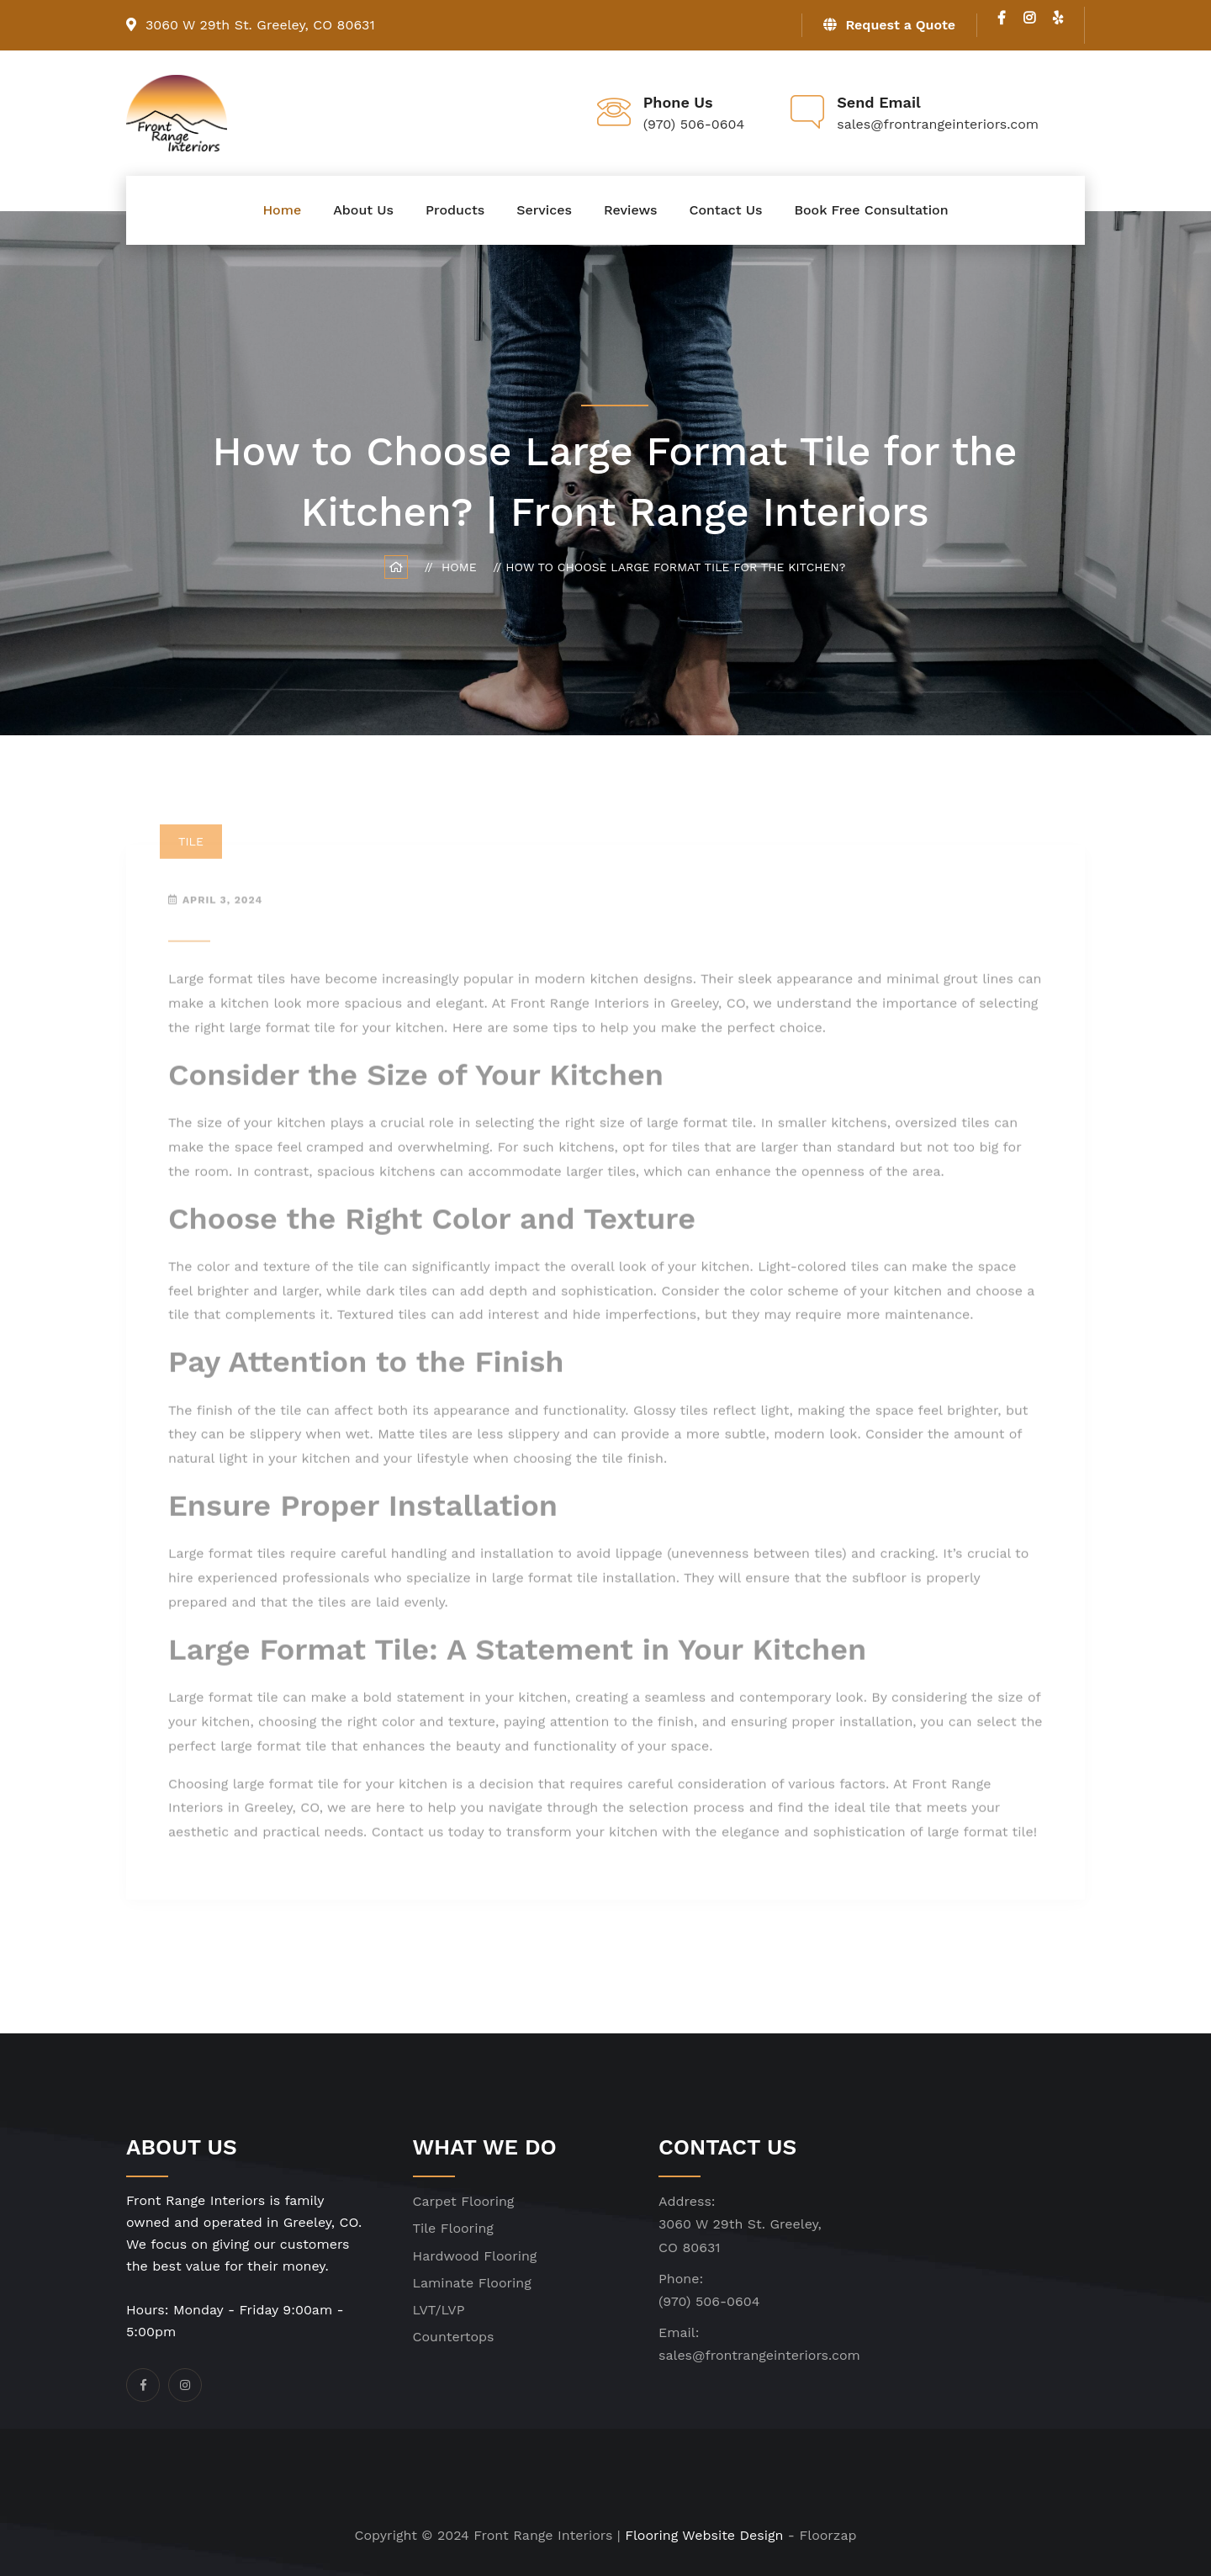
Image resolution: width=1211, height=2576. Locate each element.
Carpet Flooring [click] (464, 2201)
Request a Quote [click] (889, 25)
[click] (1001, 18)
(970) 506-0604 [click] (708, 2301)
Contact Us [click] (725, 210)
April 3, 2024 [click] (222, 905)
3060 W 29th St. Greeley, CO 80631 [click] (250, 25)
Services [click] (544, 210)
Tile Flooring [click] (453, 2228)
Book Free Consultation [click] (871, 210)
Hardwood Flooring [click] (475, 2256)
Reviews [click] (630, 210)
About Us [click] (363, 210)
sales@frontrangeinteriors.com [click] (759, 2355)
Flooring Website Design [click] (704, 2535)
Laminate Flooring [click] (472, 2283)
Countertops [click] (453, 2337)
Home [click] (281, 210)
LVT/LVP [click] (439, 2310)
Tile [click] (191, 848)
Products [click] (455, 210)
